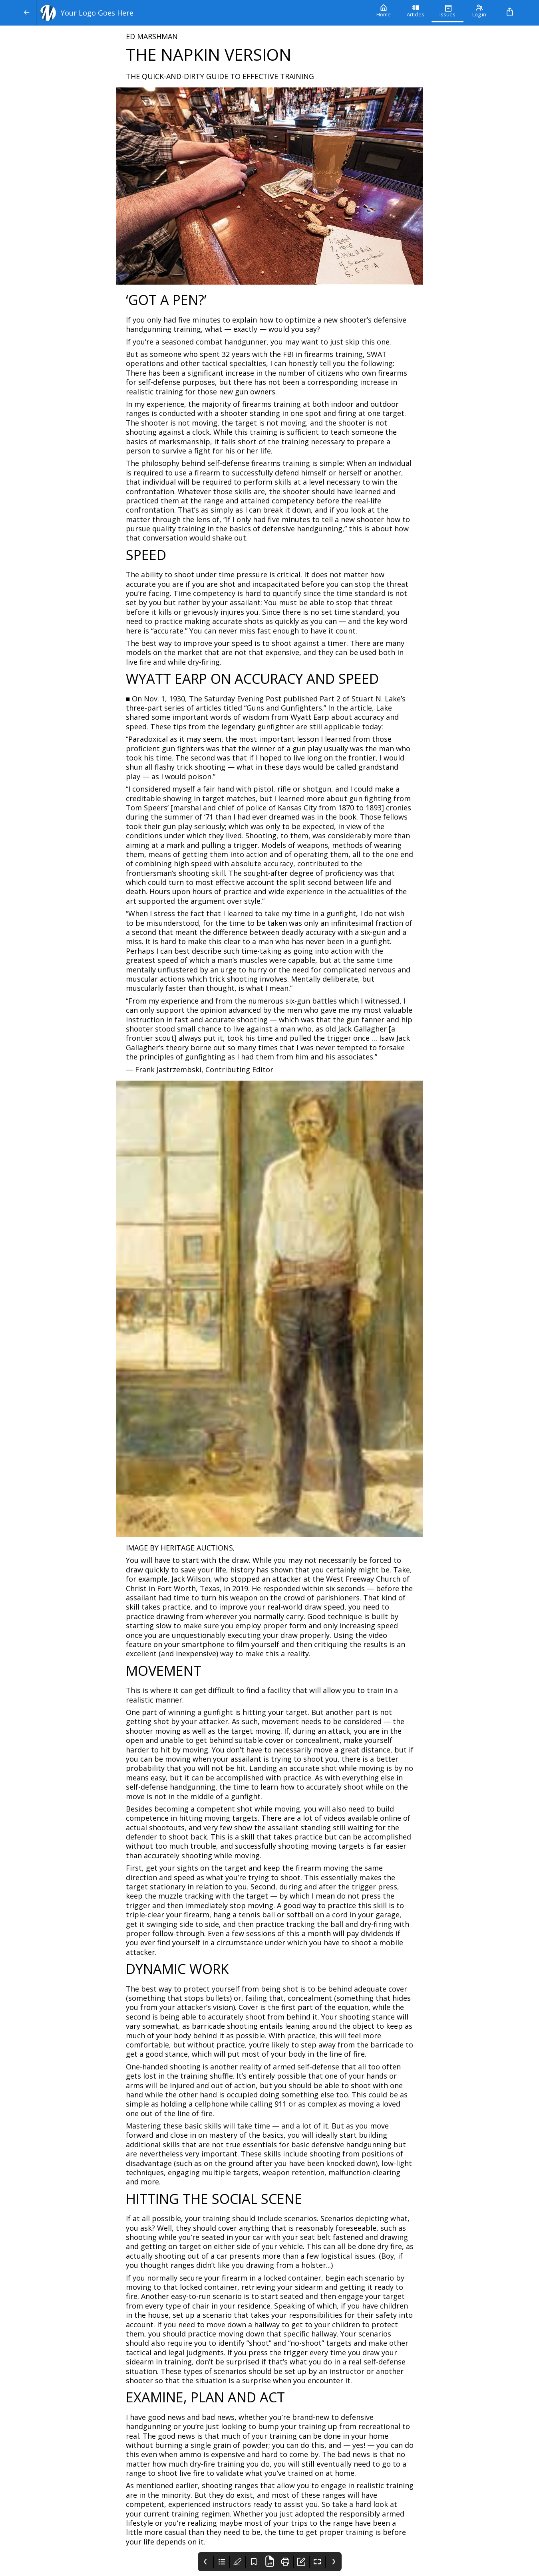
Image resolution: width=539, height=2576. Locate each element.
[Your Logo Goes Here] (202, 13)
